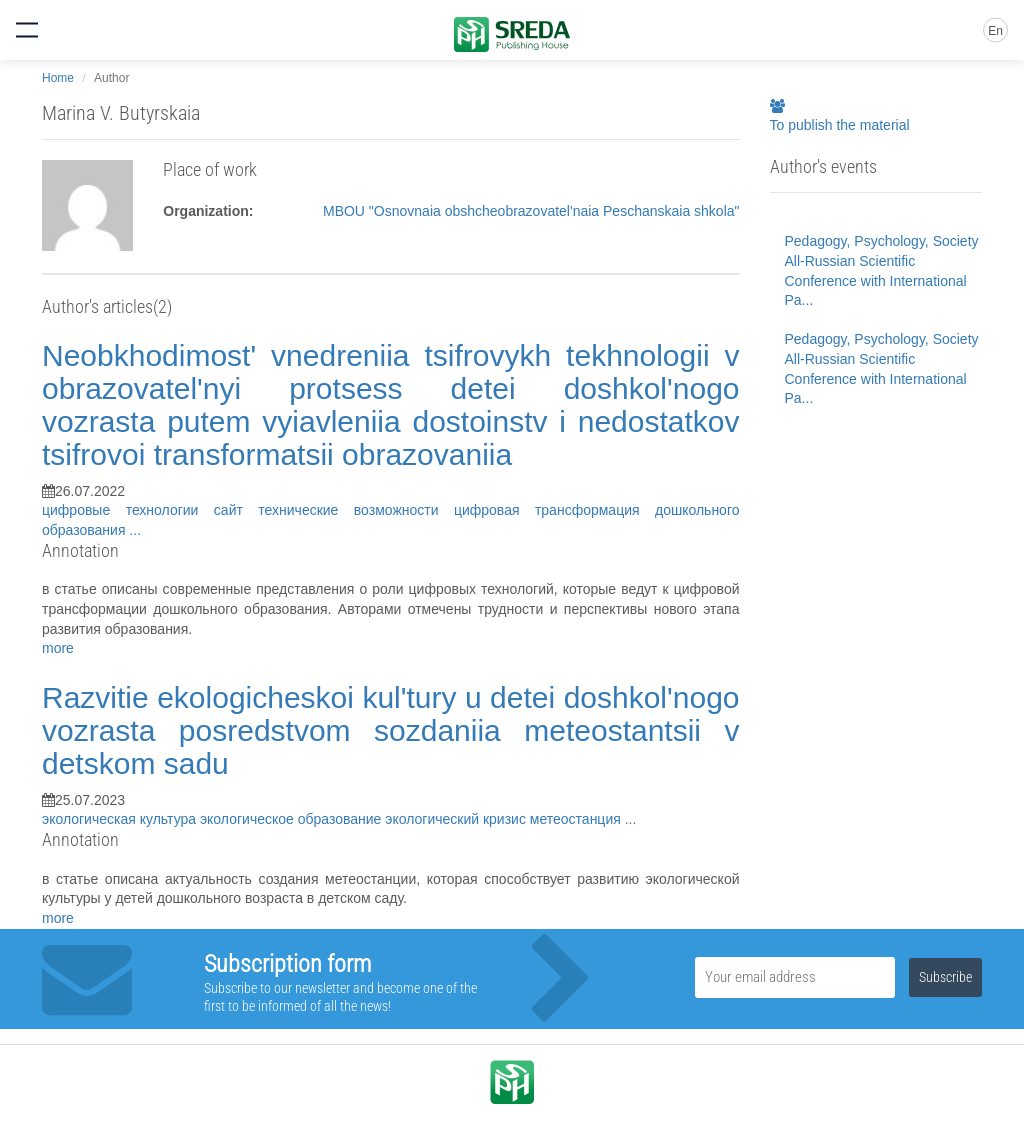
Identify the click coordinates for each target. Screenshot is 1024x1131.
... (135, 530)
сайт (236, 510)
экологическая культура (121, 819)
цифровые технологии (128, 510)
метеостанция (577, 819)
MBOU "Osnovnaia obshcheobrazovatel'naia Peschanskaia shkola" (531, 211)
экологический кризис (457, 819)
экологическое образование (292, 819)
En (995, 31)
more (58, 648)
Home (58, 78)
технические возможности (356, 510)
